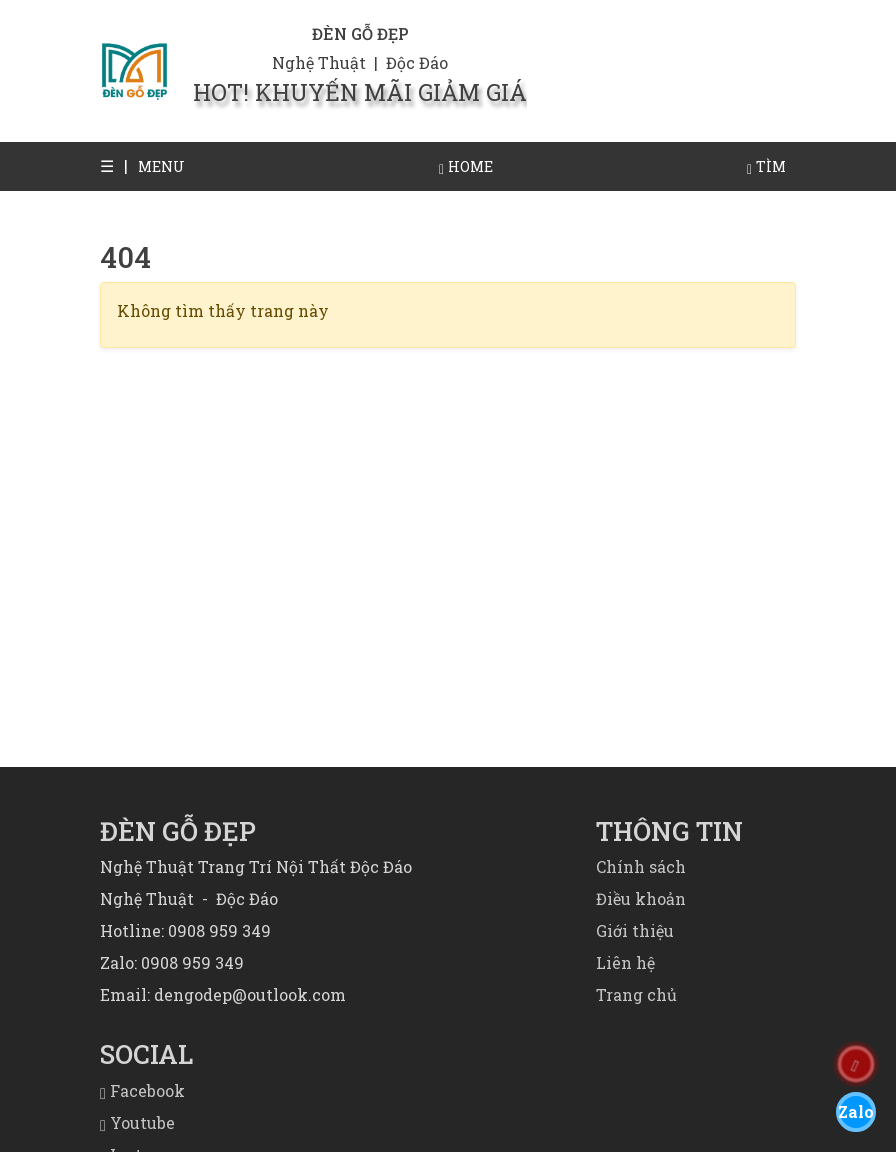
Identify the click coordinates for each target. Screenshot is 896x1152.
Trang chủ (636, 994)
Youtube (137, 1122)
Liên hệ (625, 962)
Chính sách (641, 866)
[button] (114, 166)
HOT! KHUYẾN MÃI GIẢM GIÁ (360, 92)
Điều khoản (641, 898)
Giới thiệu (635, 930)
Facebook (142, 1090)
